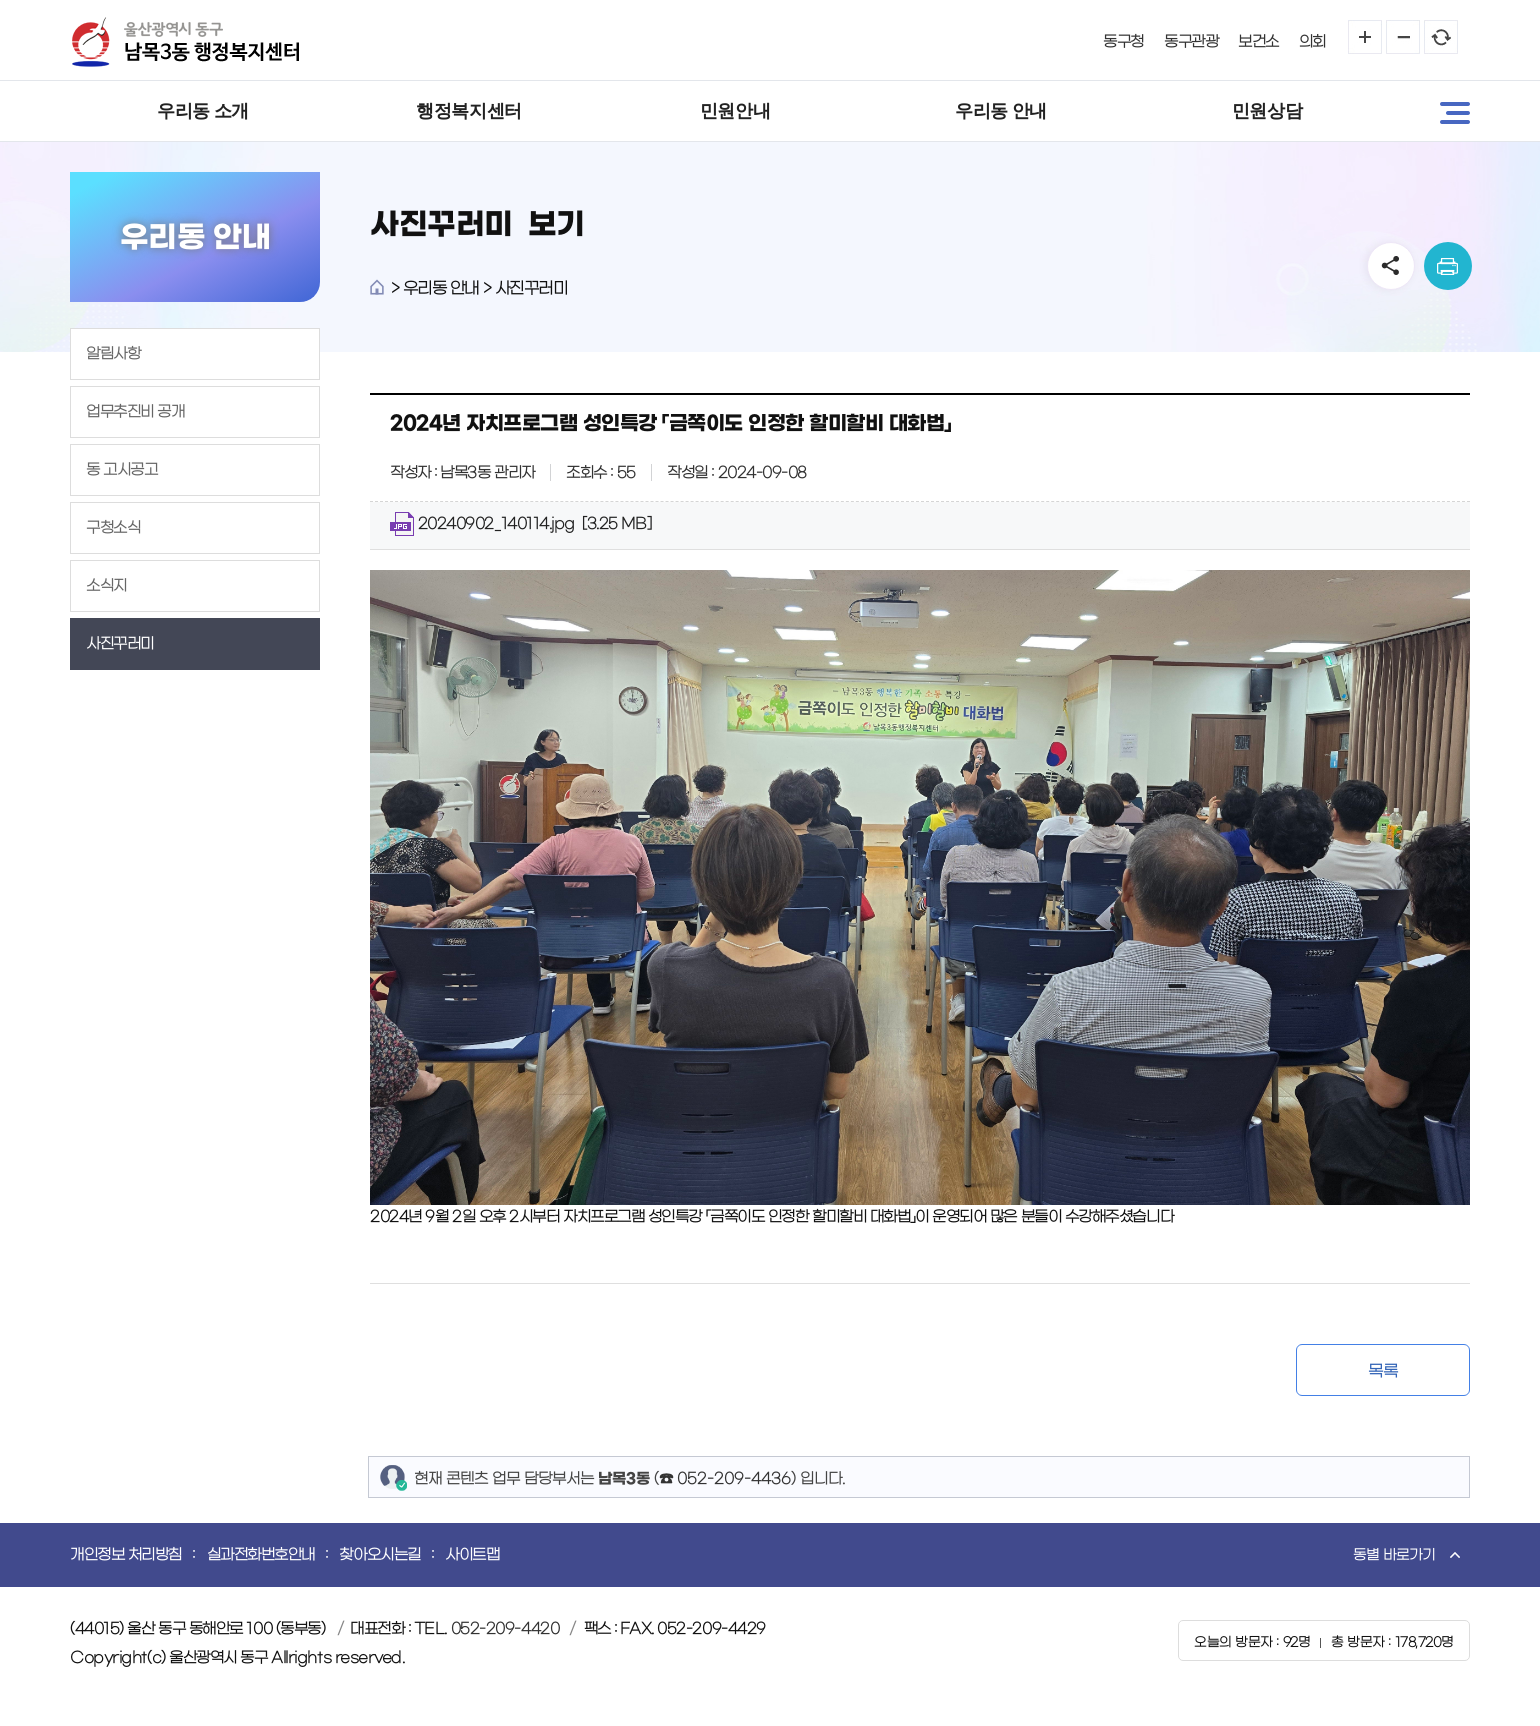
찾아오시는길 (379, 1554)
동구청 (1123, 41)
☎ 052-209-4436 (725, 1478)
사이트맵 (472, 1554)
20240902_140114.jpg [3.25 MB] (520, 524)
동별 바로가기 (1394, 1555)
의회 (1312, 41)
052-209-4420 (505, 1628)
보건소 (1258, 41)
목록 (1382, 1371)
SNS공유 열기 (1391, 266)
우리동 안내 (1001, 111)
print (1448, 266)
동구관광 (1191, 41)
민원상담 (1267, 111)
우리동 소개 (203, 111)
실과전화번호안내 (261, 1554)
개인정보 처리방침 (126, 1554)
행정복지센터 (468, 111)
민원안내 (735, 111)
